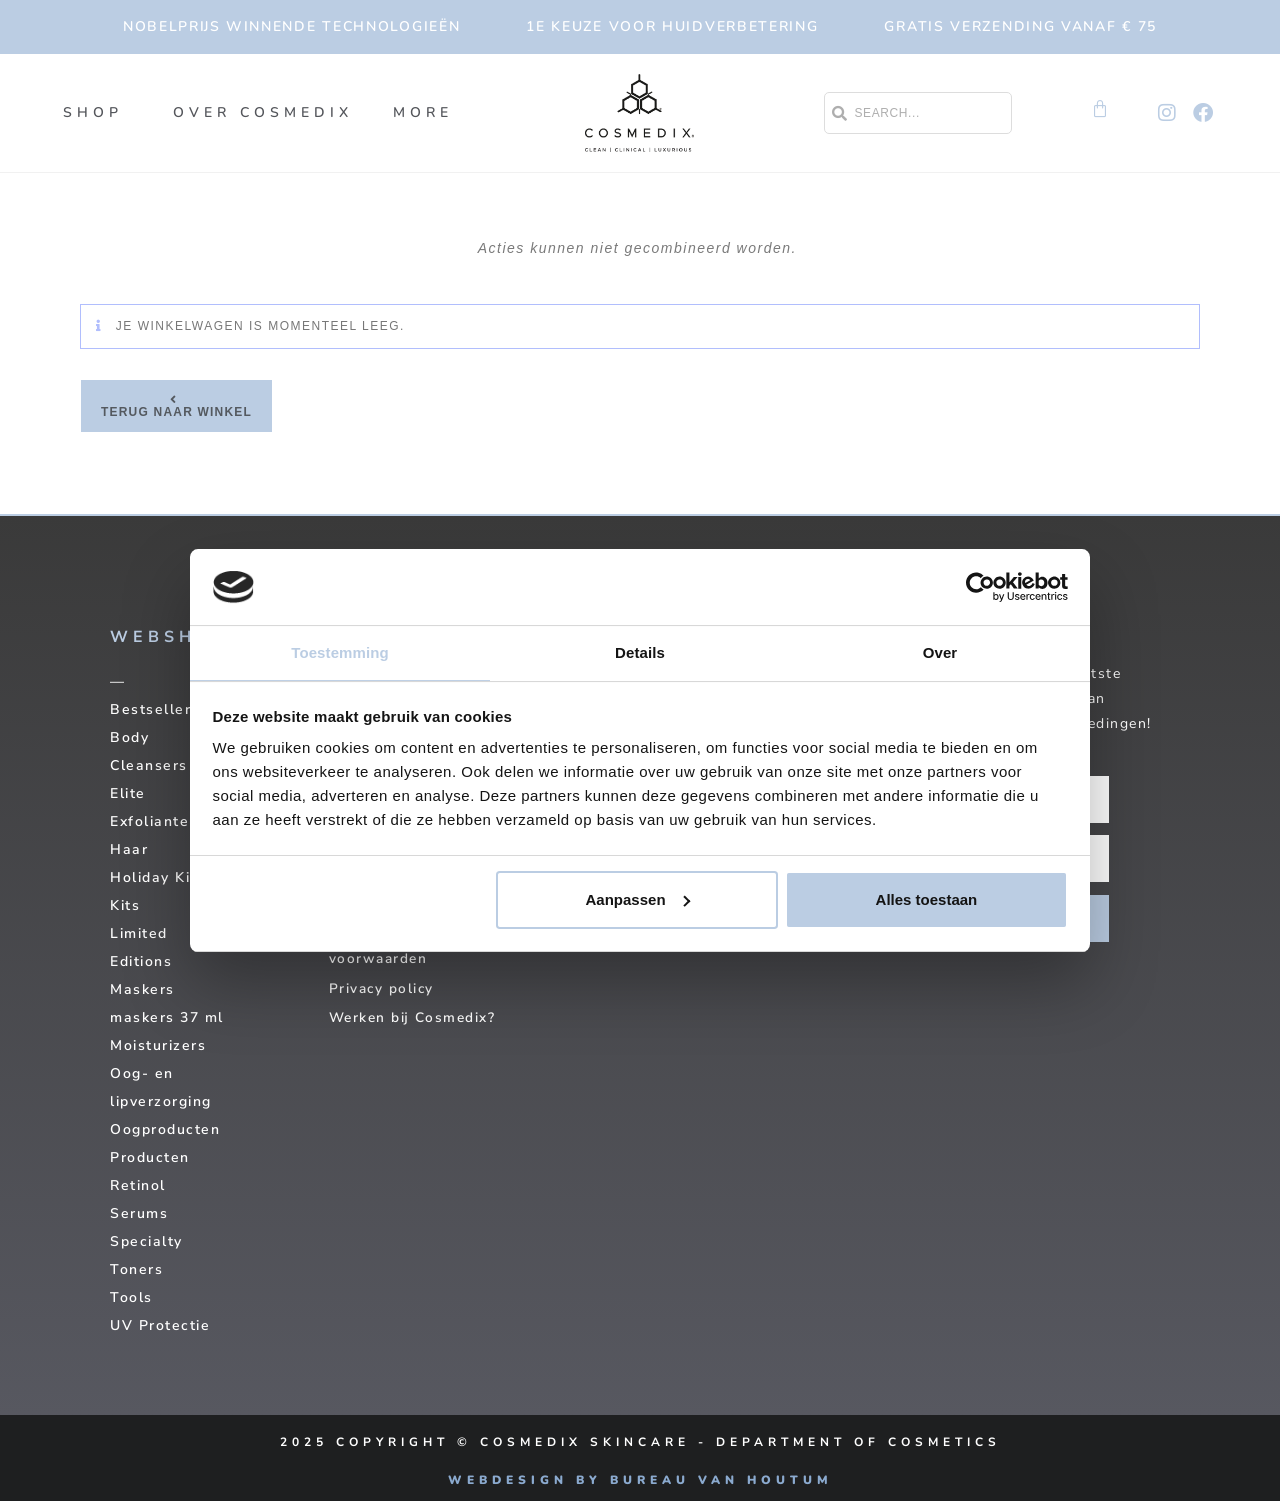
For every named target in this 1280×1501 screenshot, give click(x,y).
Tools (131, 1297)
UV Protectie (160, 1325)
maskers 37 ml (167, 1017)
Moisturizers (158, 1045)
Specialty (146, 1241)
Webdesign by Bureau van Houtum (640, 1480)
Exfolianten (154, 821)
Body (129, 737)
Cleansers (149, 765)
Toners (136, 1269)
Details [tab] (640, 651)
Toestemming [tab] (340, 651)
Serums (139, 1213)
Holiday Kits (157, 877)
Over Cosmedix (263, 112)
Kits (125, 905)
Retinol (138, 1185)
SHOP (98, 113)
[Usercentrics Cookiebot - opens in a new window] (980, 586)
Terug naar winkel (176, 412)
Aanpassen (638, 900)
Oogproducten (165, 1129)
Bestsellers (155, 709)
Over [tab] (940, 651)
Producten (150, 1157)
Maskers (142, 989)
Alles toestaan (927, 900)
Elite (128, 793)
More (428, 113)
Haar (129, 849)
